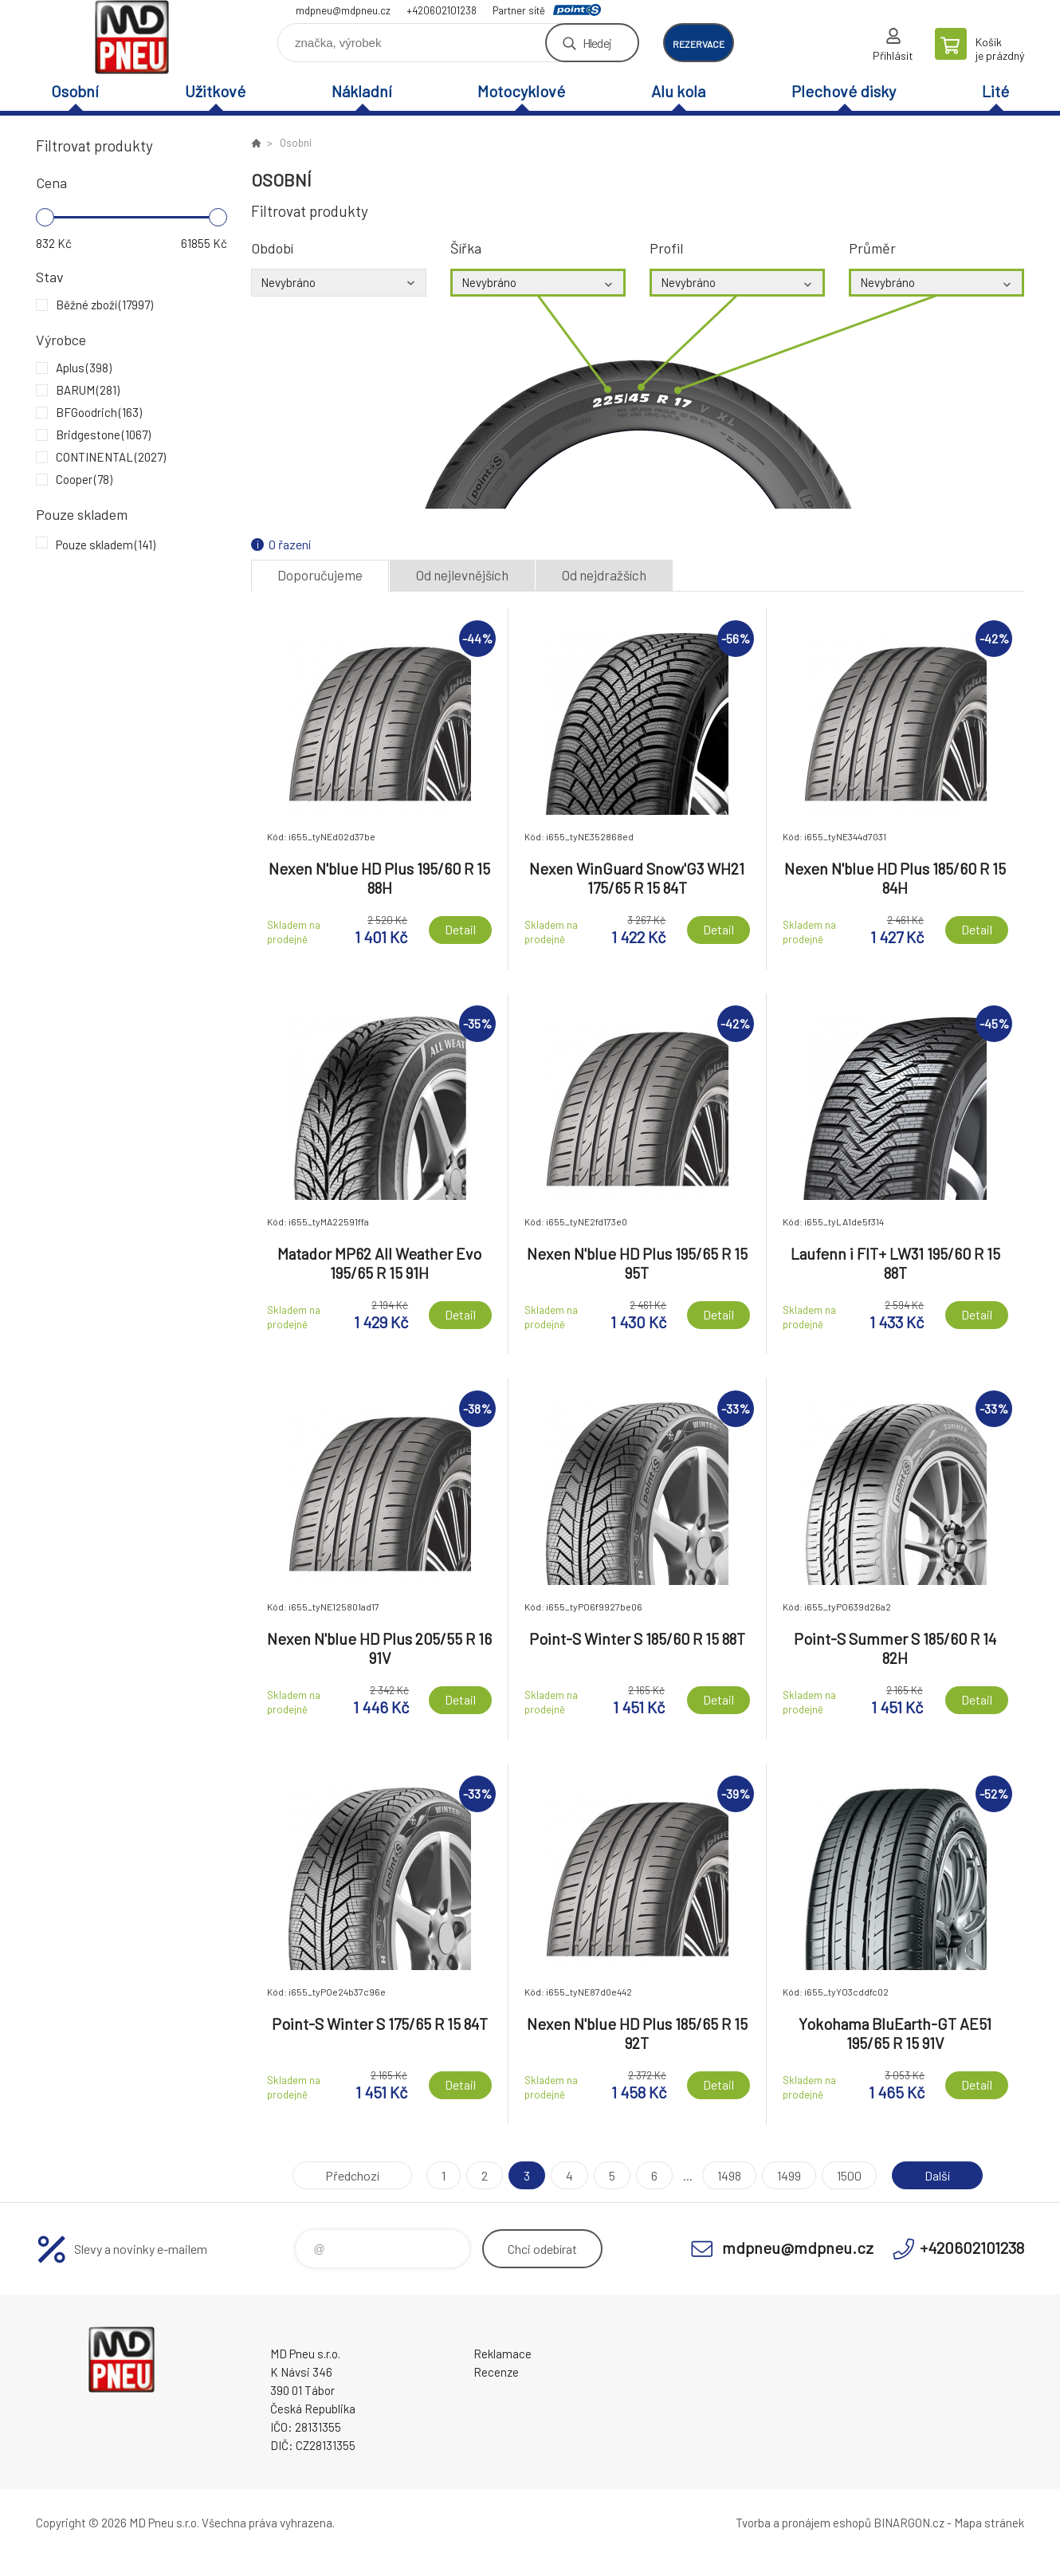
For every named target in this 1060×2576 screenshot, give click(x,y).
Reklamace (502, 2353)
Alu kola (678, 90)
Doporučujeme (320, 575)
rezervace (698, 43)
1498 (729, 2175)
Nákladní (362, 90)
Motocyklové (521, 90)
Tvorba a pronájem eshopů (803, 2522)
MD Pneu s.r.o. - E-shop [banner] (131, 37)
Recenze (496, 2372)
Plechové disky (843, 90)
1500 (849, 2175)
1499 (789, 2175)
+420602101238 (441, 10)
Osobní (75, 90)
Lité (995, 90)
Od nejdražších (604, 575)
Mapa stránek (989, 2522)
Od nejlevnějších (462, 575)
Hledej (597, 42)
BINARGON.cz (909, 2522)
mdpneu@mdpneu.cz (343, 10)
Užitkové (215, 90)
